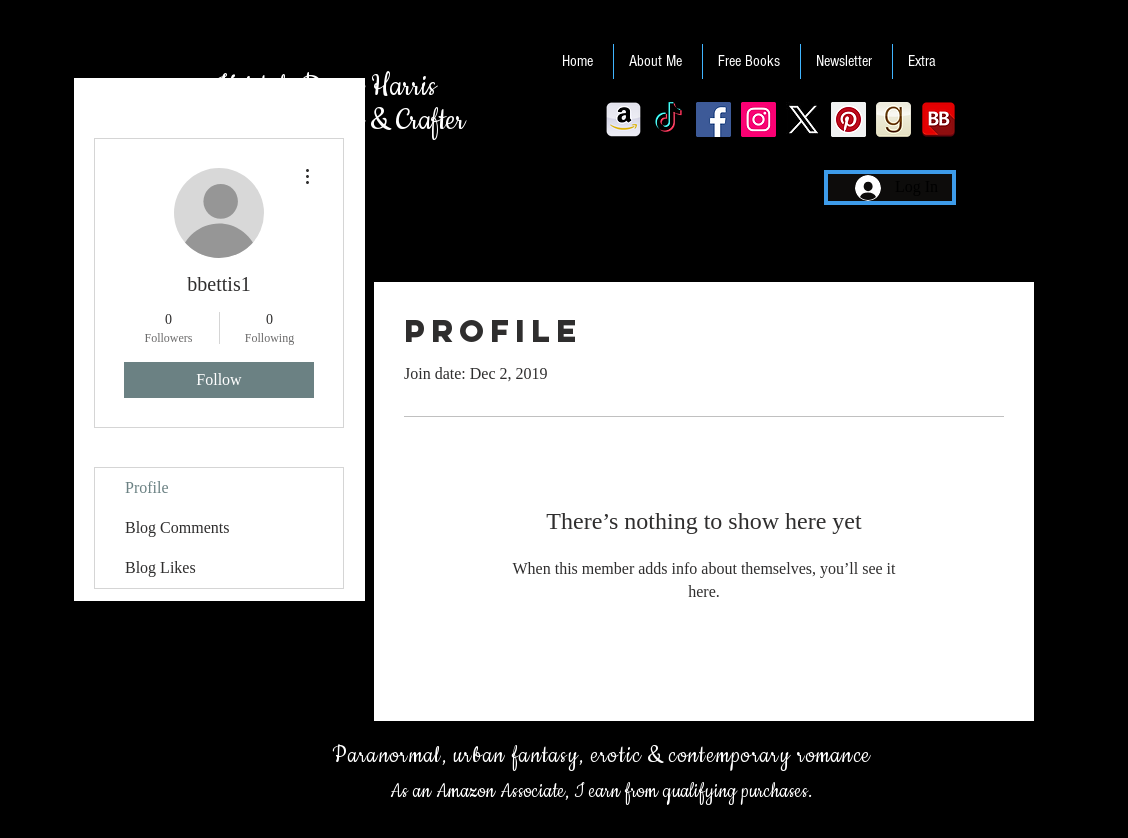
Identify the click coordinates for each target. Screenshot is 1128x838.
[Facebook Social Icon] (713, 119)
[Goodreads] (893, 119)
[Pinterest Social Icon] (848, 119)
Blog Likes (160, 567)
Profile (147, 487)
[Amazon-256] (623, 119)
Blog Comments (177, 527)
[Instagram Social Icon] (758, 119)
